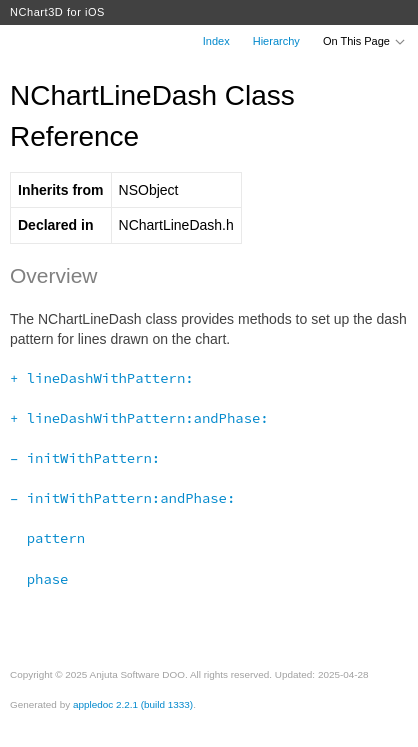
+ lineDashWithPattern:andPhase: (139, 418)
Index (216, 41)
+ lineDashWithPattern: (102, 378)
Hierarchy (276, 41)
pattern (47, 538)
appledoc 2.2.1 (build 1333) (133, 704)
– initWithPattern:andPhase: (122, 498)
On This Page (365, 41)
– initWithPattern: (85, 458)
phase (39, 579)
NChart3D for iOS (57, 12)
